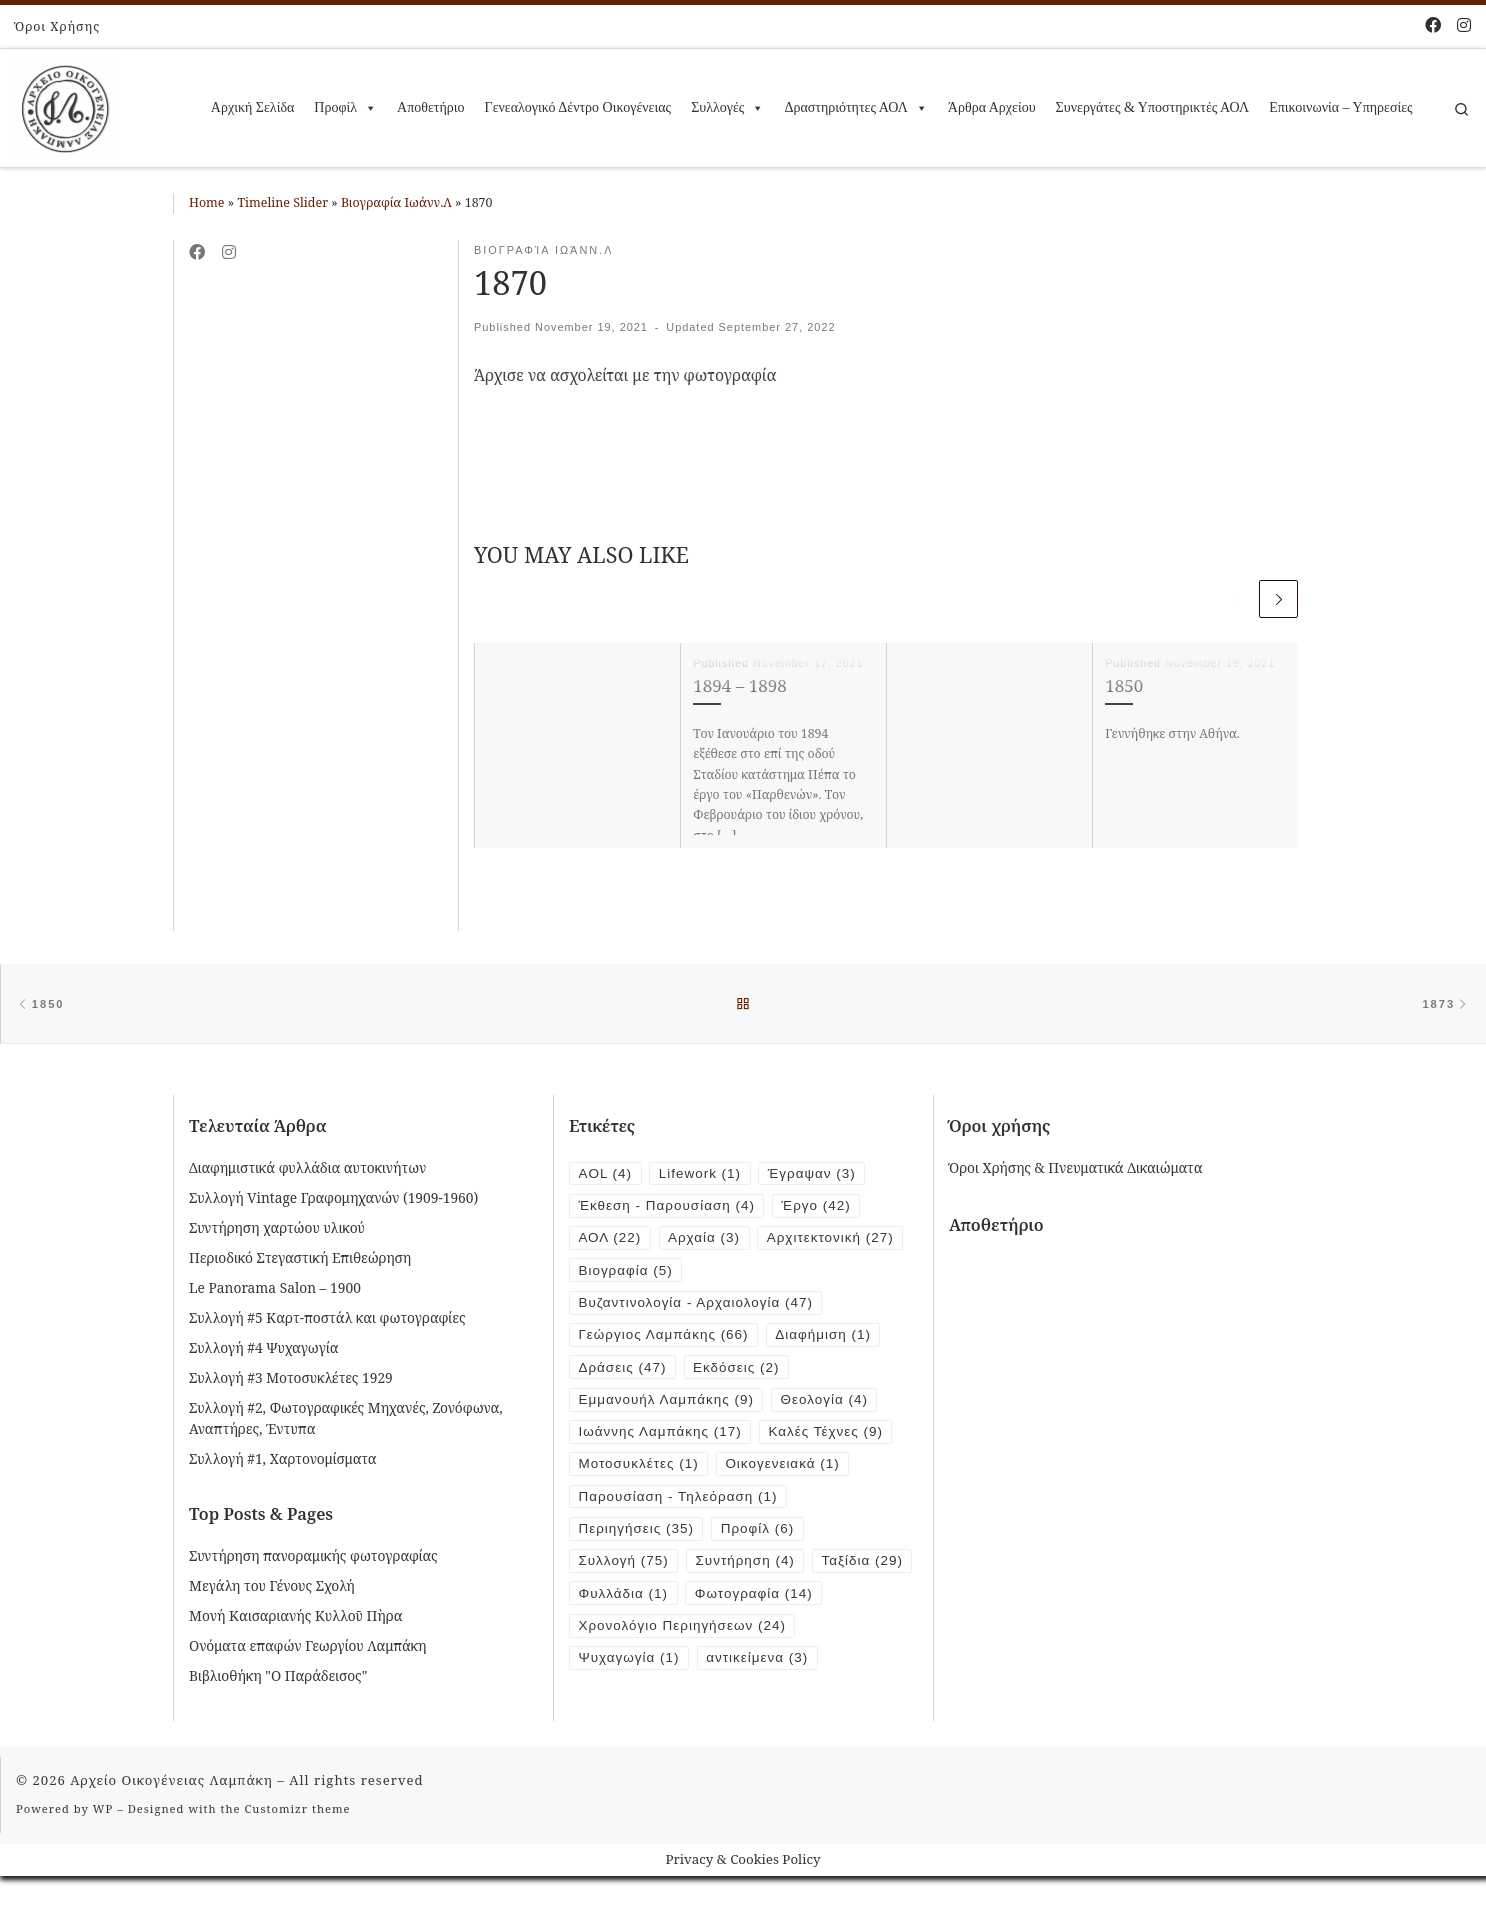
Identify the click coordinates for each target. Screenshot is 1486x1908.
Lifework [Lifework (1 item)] (702, 1175)
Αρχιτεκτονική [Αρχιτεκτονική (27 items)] (834, 1241)
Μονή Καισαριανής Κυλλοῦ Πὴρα (295, 1617)
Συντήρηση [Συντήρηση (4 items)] (748, 1570)
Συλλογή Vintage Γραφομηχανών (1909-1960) (333, 1199)
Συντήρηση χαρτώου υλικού (277, 1229)
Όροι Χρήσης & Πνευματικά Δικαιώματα (1075, 1169)
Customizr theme (298, 1841)
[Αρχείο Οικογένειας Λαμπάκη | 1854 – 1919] (65, 104)
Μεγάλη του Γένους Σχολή (272, 1587)
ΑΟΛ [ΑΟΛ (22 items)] (611, 1241)
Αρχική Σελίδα (252, 107)
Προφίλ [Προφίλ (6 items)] (761, 1537)
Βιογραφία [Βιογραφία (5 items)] (627, 1274)
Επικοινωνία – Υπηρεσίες (1340, 107)
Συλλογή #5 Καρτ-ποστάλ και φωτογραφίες (327, 1319)
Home (207, 202)
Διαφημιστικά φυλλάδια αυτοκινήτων (307, 1169)
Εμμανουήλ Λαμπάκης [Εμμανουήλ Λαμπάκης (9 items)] (668, 1405)
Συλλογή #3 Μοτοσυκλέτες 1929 (291, 1379)
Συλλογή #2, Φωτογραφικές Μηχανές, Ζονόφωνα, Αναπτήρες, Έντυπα (346, 1420)
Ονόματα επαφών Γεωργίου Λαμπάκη (308, 1647)
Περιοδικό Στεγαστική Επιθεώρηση (300, 1259)
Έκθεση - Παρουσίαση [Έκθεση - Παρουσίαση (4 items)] (669, 1208)
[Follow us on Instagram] (1464, 25)
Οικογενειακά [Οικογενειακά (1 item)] (786, 1471)
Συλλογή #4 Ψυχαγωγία (264, 1349)
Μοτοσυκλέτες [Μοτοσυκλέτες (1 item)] (640, 1471)
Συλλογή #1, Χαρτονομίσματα (283, 1460)
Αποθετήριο (430, 107)
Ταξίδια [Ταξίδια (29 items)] (620, 1603)
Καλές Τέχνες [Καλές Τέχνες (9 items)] (830, 1438)
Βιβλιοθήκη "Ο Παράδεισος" (278, 1677)
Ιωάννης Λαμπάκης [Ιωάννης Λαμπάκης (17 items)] (662, 1438)
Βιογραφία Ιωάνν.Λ (396, 202)
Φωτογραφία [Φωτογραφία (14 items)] (639, 1636)
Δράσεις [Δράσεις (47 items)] (624, 1372)
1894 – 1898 (739, 685)
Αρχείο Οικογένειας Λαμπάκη (171, 1813)
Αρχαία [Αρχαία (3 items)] (707, 1241)
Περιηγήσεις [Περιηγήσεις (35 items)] (638, 1537)
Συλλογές (727, 108)
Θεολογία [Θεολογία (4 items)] (829, 1405)
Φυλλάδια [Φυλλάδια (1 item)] (734, 1603)
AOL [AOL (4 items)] (606, 1175)
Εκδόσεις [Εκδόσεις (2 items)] (739, 1372)
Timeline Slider (282, 202)
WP (103, 1841)
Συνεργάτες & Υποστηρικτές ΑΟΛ (1153, 107)
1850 (1124, 685)
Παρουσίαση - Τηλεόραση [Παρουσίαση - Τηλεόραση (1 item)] (680, 1504)
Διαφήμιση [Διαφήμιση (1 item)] (828, 1339)
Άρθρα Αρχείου (992, 107)
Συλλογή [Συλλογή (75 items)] (625, 1570)
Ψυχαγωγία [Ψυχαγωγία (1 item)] (630, 1702)
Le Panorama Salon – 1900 (275, 1289)
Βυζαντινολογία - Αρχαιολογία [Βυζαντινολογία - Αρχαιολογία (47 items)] (698, 1306)
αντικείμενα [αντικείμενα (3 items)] (761, 1702)
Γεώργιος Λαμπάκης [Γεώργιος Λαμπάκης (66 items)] (665, 1339)
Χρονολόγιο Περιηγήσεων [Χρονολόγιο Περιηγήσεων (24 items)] (684, 1669)
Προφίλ (345, 108)
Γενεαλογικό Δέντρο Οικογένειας (578, 107)
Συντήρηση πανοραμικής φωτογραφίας (313, 1557)
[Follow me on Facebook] (1433, 25)
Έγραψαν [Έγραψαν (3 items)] (816, 1175)
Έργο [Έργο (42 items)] (821, 1208)
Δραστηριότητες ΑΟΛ (855, 108)
